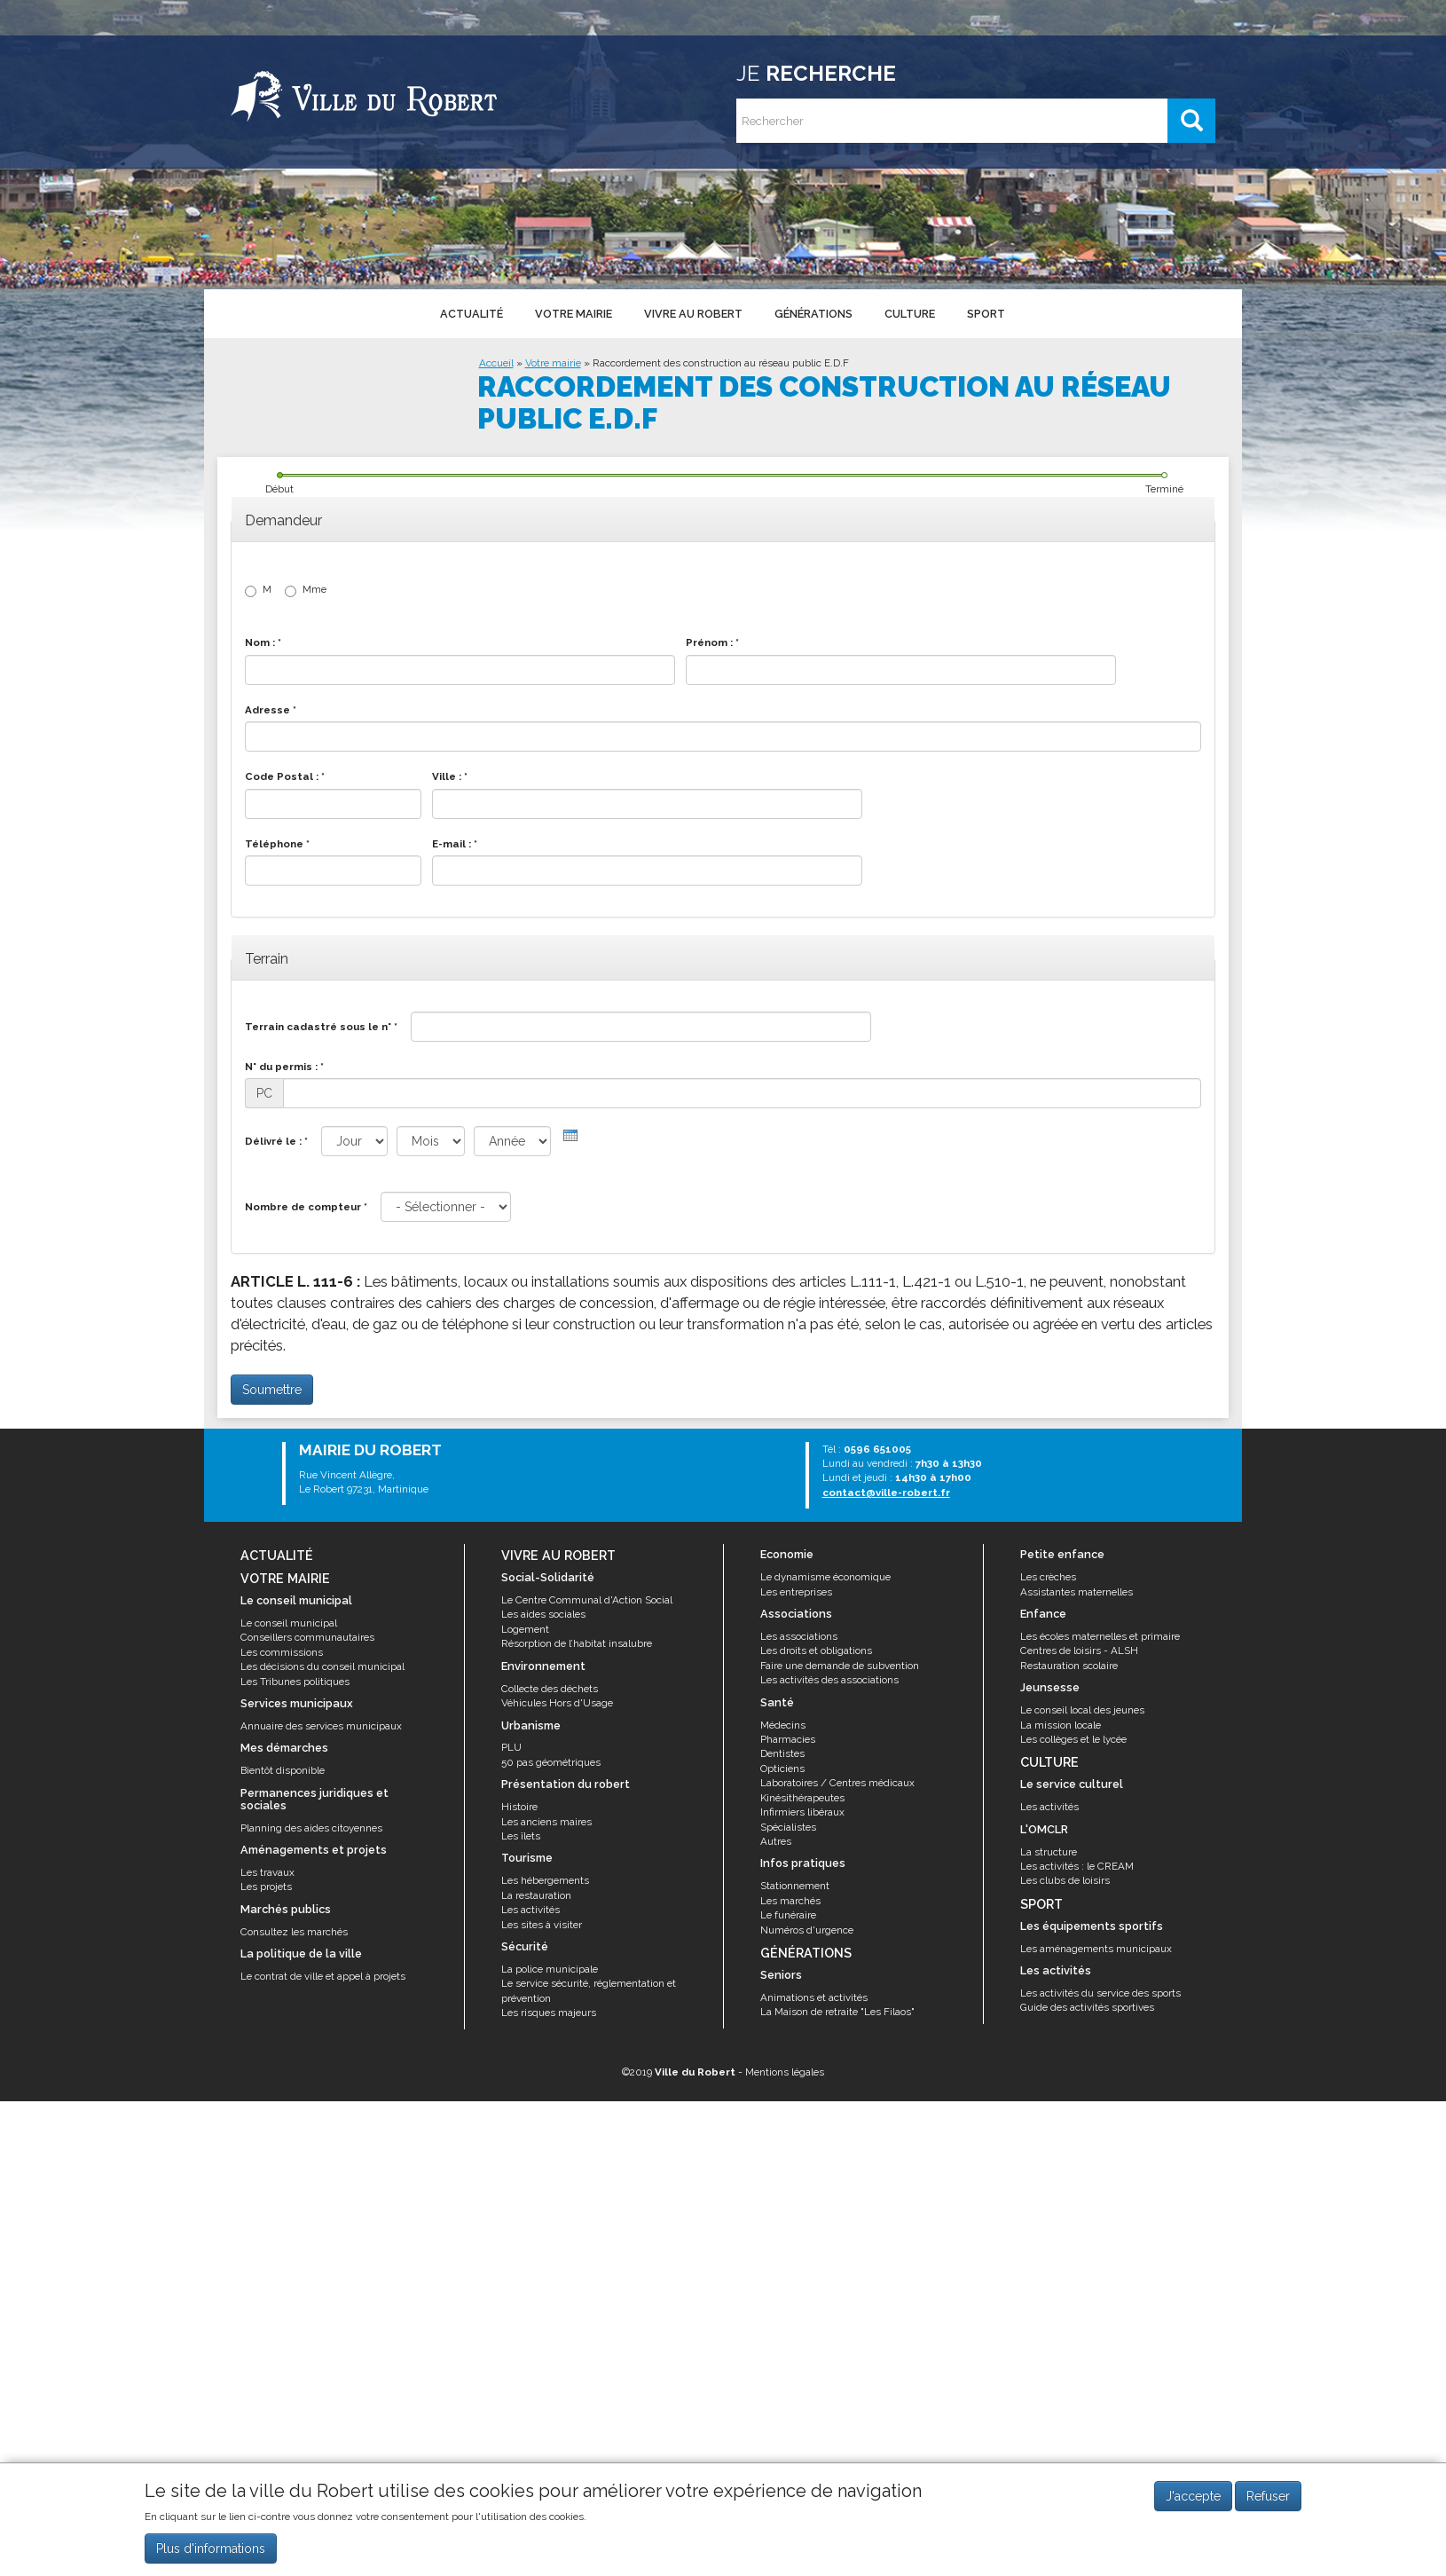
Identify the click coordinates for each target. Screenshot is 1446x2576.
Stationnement (794, 1885)
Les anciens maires (546, 1822)
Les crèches (1048, 1577)
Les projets (266, 1886)
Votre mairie (572, 312)
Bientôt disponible (282, 1770)
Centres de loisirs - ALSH (1079, 1650)
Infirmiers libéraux (802, 1812)
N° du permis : (284, 1066)
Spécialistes (788, 1827)
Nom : (263, 642)
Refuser (1268, 2496)
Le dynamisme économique (825, 1577)
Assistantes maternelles (1076, 1592)
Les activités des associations (829, 1680)
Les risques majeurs (548, 2012)
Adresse (270, 710)
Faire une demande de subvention (839, 1665)
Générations (812, 312)
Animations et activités (814, 1997)
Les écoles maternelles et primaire (1100, 1636)
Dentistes (782, 1753)
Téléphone (277, 844)
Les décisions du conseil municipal (322, 1666)
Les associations (798, 1636)
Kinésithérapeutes (802, 1798)
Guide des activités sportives (1087, 2007)
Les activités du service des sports (1100, 1993)
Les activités (530, 1909)
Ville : (450, 776)
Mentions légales (784, 2072)
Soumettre (272, 1390)
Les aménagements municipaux (1096, 1948)
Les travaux (267, 1872)
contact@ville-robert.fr (886, 1492)
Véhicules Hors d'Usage (557, 1703)
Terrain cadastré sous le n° (321, 1026)
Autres (775, 1841)
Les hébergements (545, 1880)
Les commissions (281, 1652)
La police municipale (549, 1969)
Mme (305, 590)
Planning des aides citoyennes (311, 1828)
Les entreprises (796, 1592)
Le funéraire (788, 1915)
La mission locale (1060, 1725)
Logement (525, 1629)
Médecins (783, 1725)
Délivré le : (276, 1141)
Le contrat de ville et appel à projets (322, 1976)
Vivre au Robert (691, 312)
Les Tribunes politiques (295, 1681)
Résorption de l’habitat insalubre (576, 1643)
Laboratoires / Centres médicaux (837, 1782)
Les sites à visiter (541, 1924)
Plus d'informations (210, 2548)
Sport (982, 312)
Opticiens (782, 1768)
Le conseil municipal (288, 1623)
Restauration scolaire (1069, 1665)
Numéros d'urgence (806, 1930)
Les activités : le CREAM (1077, 1866)
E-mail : (454, 844)
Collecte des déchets (549, 1688)
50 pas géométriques (551, 1762)
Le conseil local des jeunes (1082, 1710)
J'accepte (1193, 2496)
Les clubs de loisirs (1065, 1880)
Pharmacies (787, 1739)
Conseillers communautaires (307, 1637)
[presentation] (570, 1135)
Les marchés (790, 1901)
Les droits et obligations (816, 1650)
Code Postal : (285, 776)
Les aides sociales (543, 1614)
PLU (511, 1747)
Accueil (496, 363)
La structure (1048, 1852)
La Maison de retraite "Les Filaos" (837, 2011)
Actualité (470, 312)
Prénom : (712, 642)
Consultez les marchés (294, 1932)
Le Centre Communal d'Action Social (586, 1600)
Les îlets (520, 1836)
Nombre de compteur (306, 1207)
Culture (907, 312)
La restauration (536, 1895)
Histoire (519, 1806)
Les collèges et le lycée (1073, 1739)
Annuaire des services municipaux (321, 1726)
